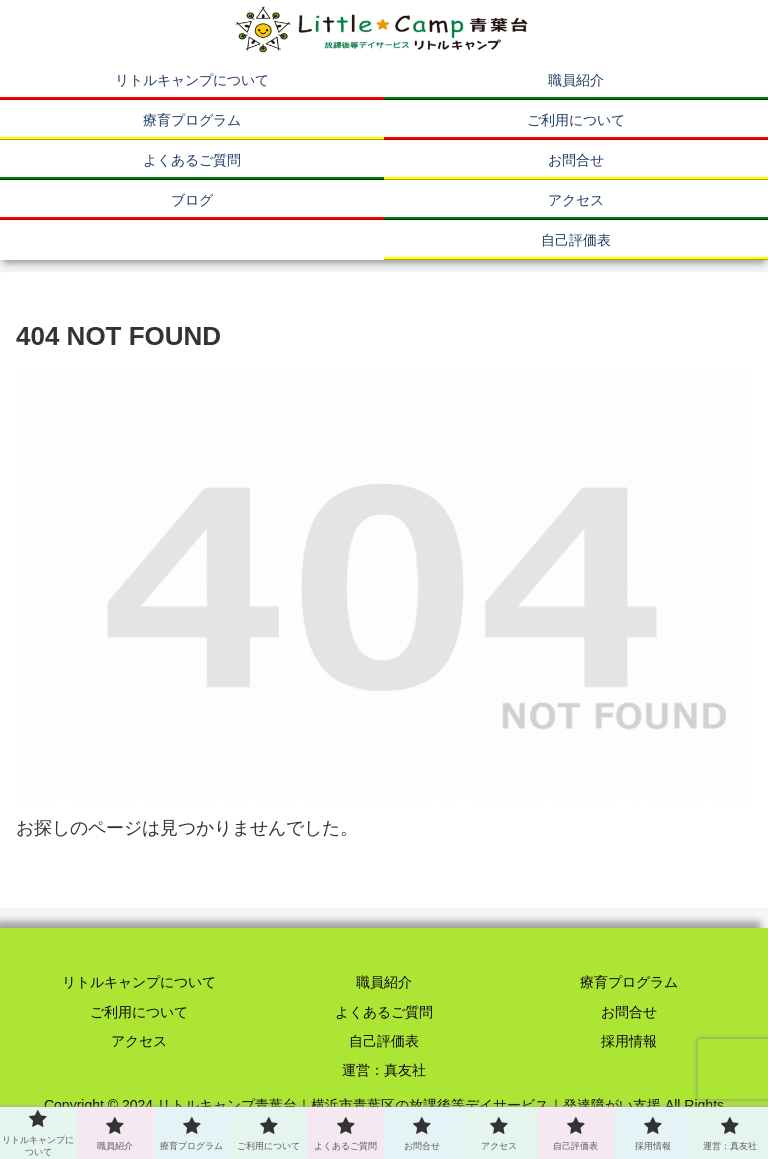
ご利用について (139, 1012)
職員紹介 (384, 982)
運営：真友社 (384, 1070)
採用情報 (629, 1041)
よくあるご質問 (384, 1012)
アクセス (139, 1041)
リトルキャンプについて (139, 982)
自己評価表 (384, 1041)
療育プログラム (629, 982)
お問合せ (629, 1012)
